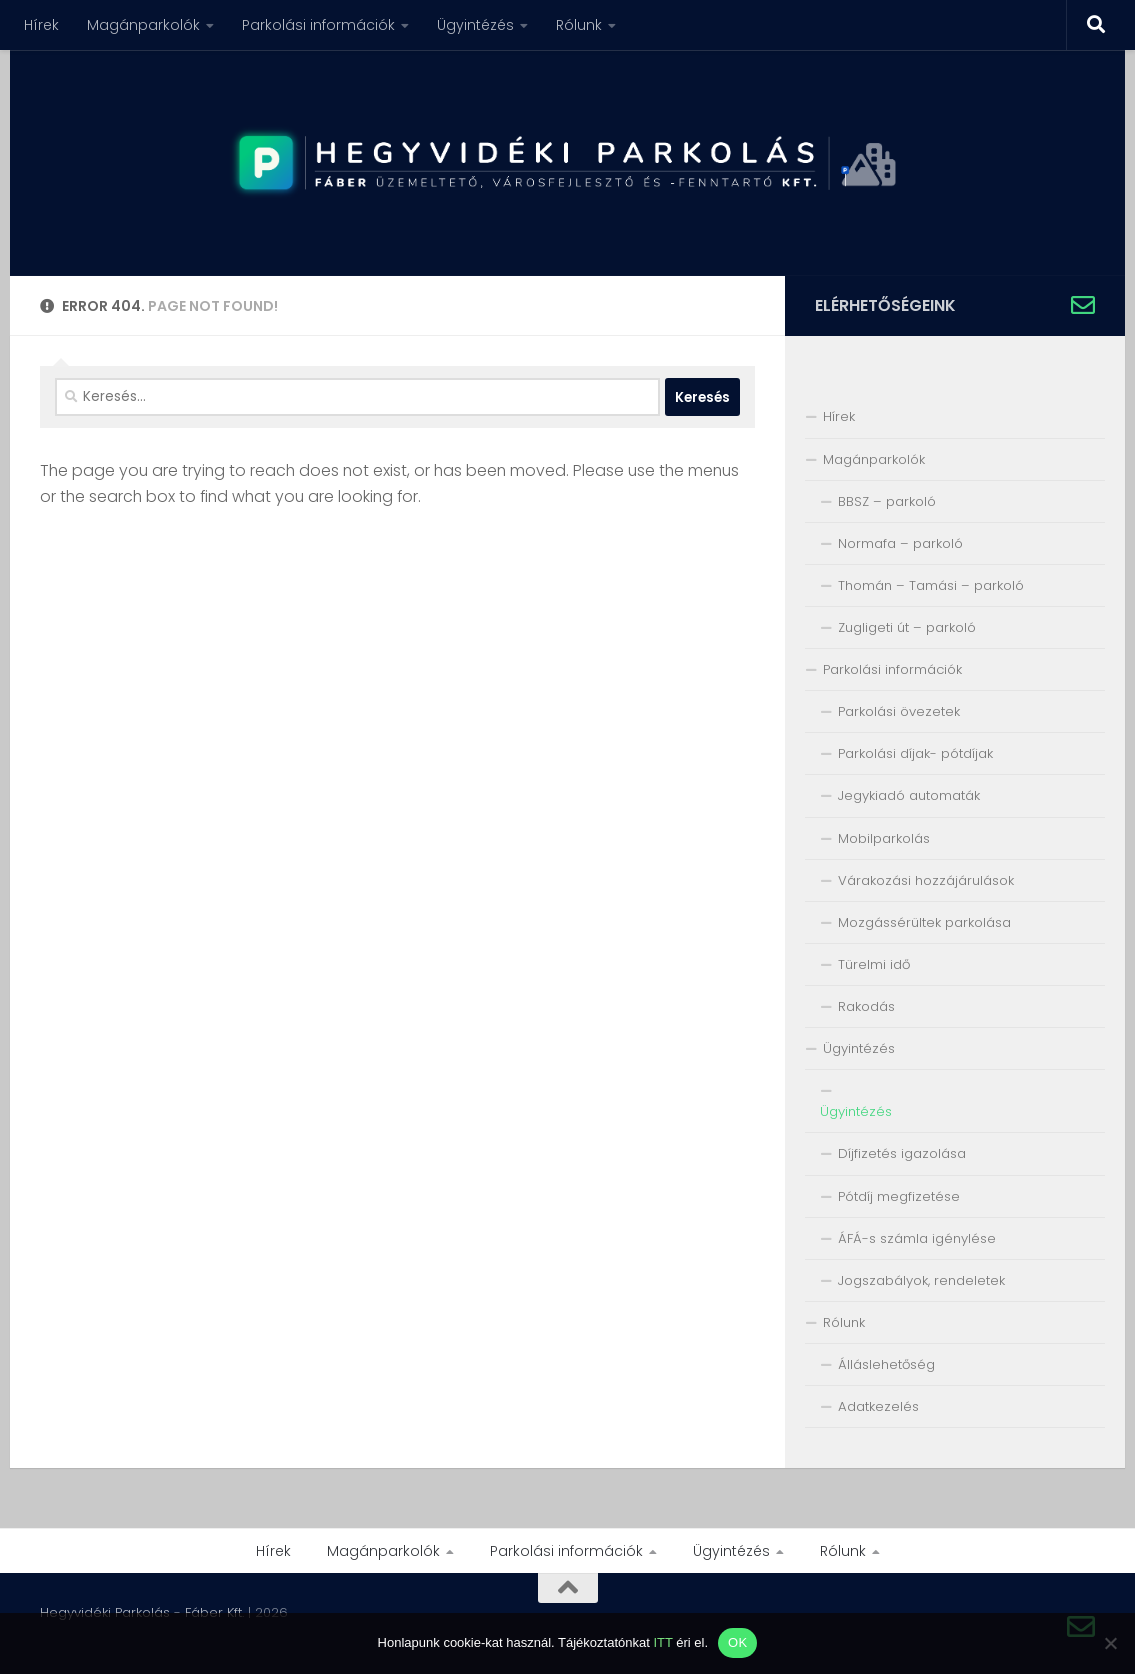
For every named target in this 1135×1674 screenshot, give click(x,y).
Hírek (41, 25)
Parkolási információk (318, 25)
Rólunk (579, 25)
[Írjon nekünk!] (1083, 305)
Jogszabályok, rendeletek (921, 1280)
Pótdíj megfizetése (899, 1196)
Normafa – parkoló (900, 543)
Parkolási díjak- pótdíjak (915, 753)
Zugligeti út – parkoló (907, 627)
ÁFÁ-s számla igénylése (917, 1238)
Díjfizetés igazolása (902, 1153)
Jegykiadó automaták (909, 795)
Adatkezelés (878, 1406)
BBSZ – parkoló (887, 501)
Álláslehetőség (886, 1364)
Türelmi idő (874, 964)
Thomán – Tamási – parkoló (931, 585)
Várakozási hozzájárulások (926, 880)
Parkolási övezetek (899, 711)
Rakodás (866, 1006)
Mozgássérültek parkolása (924, 922)
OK (737, 1642)
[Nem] (1110, 1643)
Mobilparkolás (884, 838)
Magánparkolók (143, 25)
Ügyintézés (475, 25)
